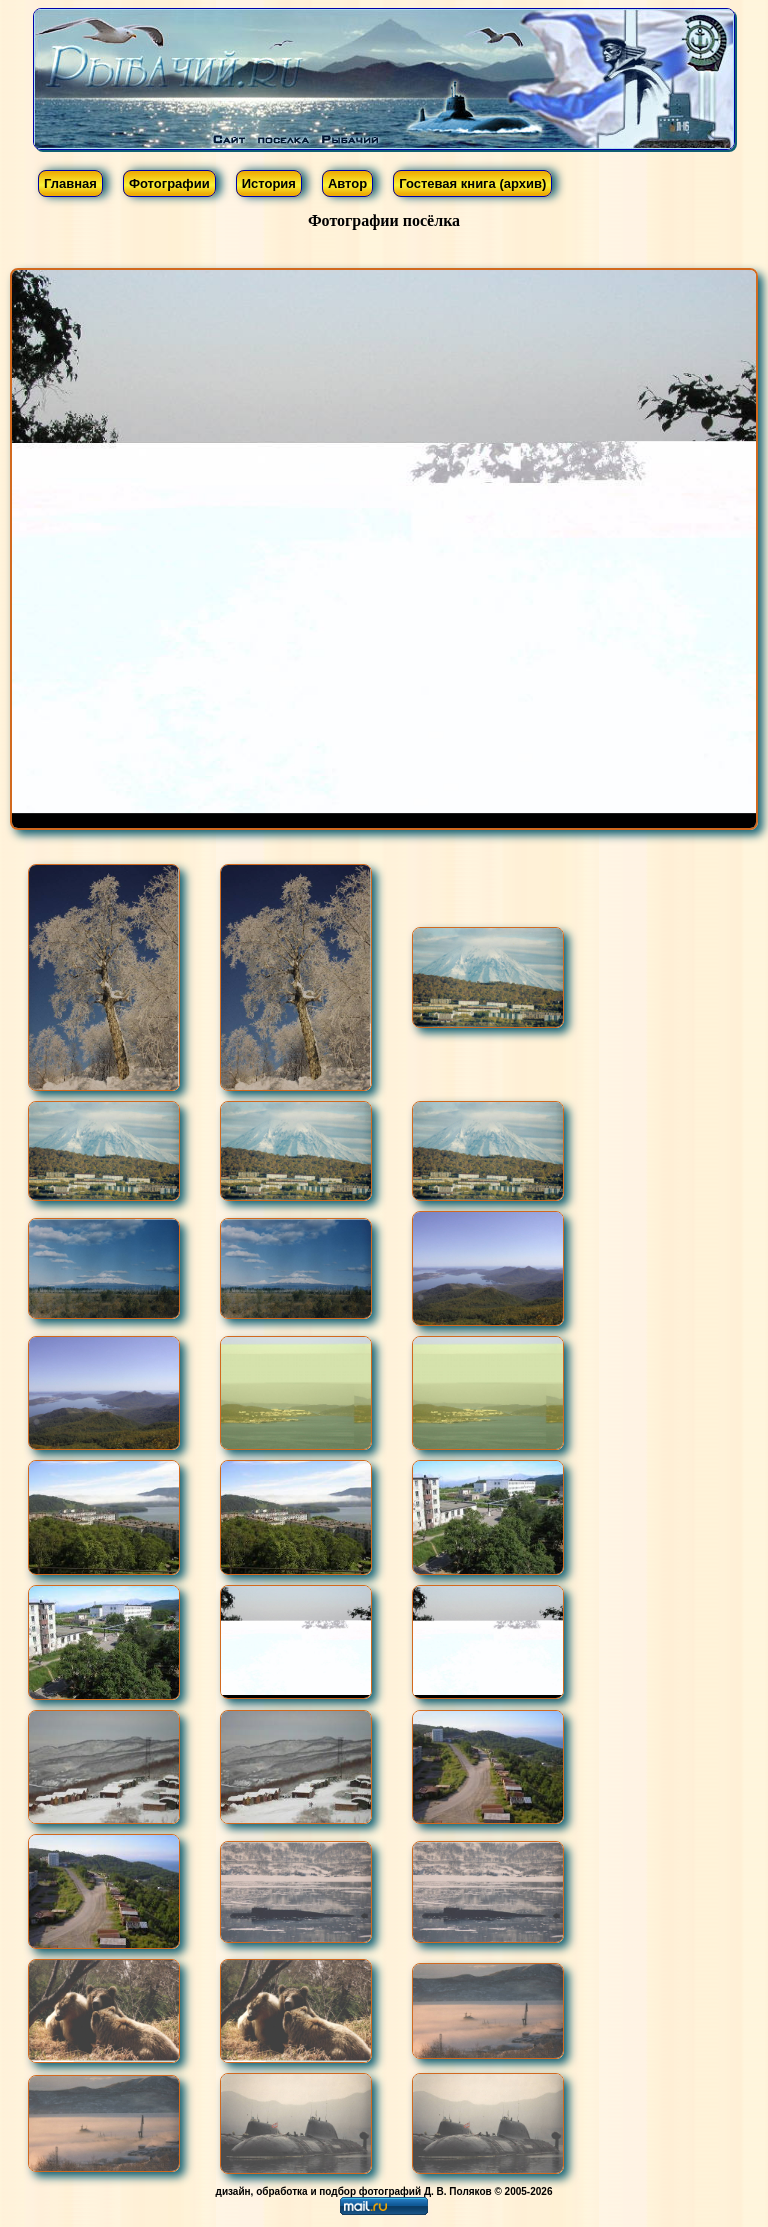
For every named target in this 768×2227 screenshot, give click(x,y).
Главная (70, 183)
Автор (347, 183)
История (269, 183)
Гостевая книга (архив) (472, 183)
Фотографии (169, 183)
